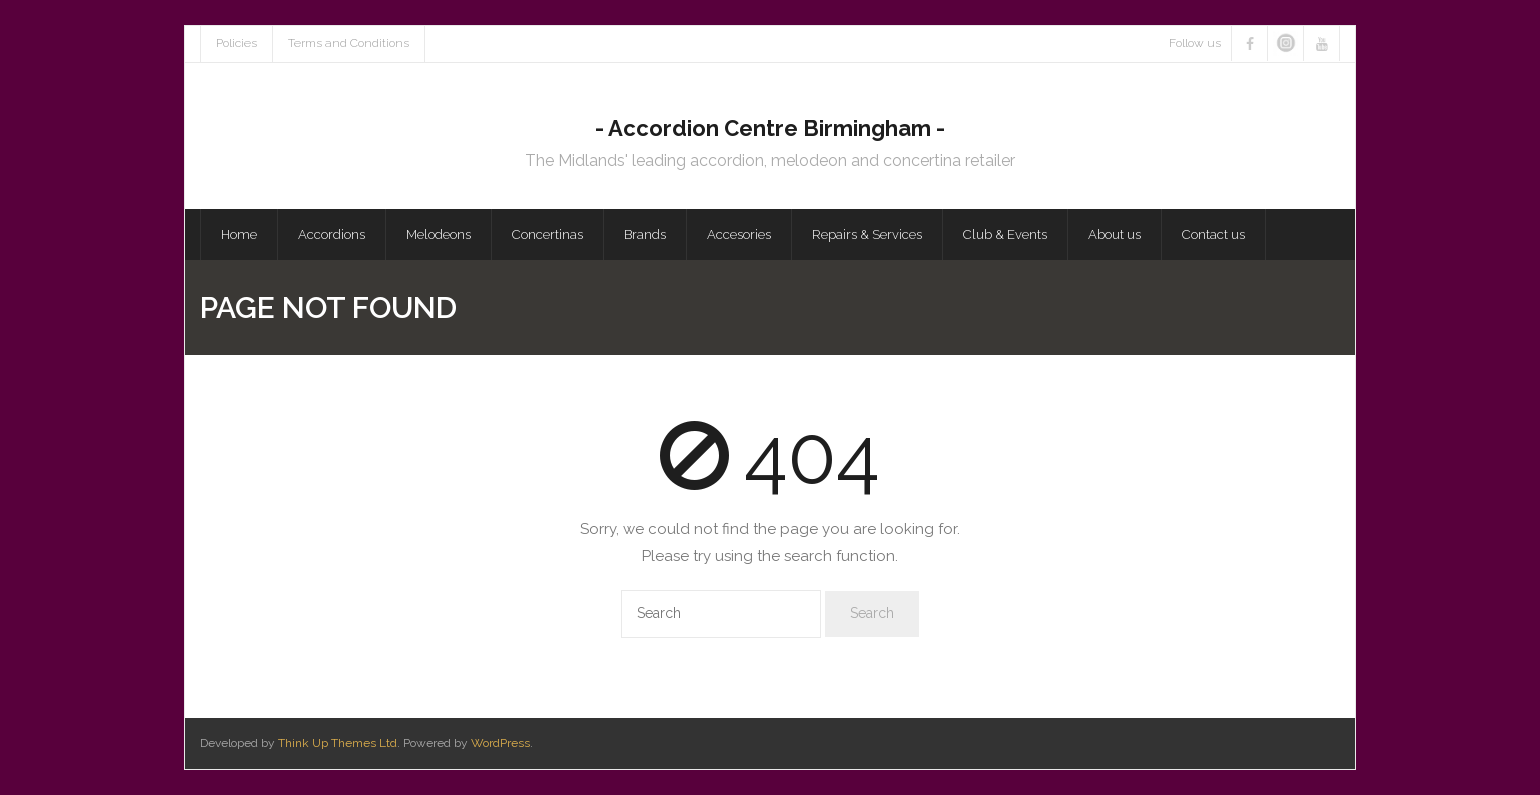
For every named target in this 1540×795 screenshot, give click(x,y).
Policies (236, 43)
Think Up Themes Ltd (337, 743)
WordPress (500, 743)
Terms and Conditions (348, 43)
